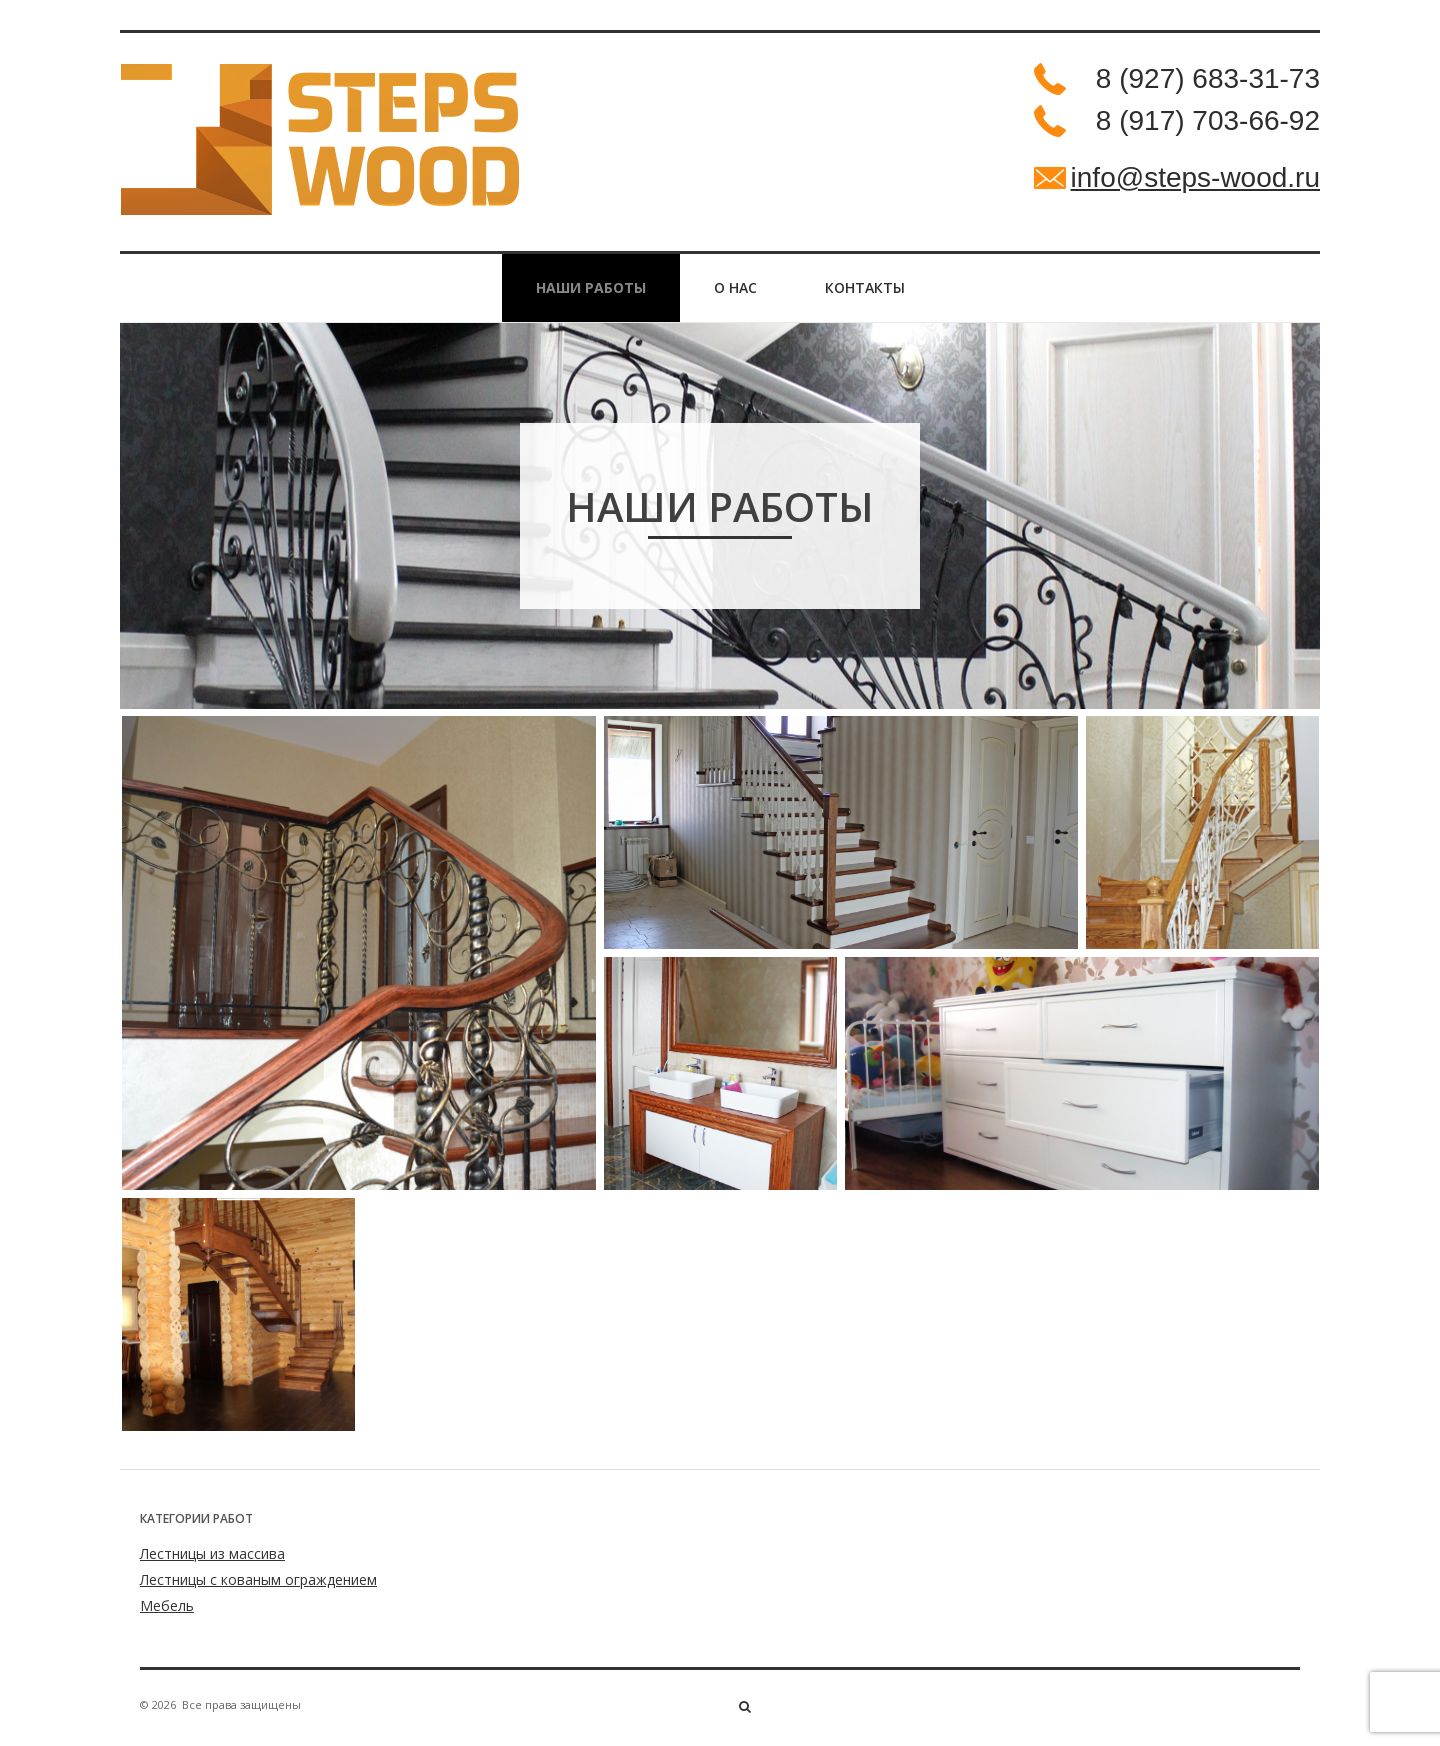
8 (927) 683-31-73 (1208, 78)
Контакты (865, 287)
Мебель (167, 1605)
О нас (735, 287)
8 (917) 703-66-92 (1208, 120)
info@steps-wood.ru (1195, 177)
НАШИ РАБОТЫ (591, 287)
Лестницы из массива (212, 1553)
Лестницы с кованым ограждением (258, 1579)
